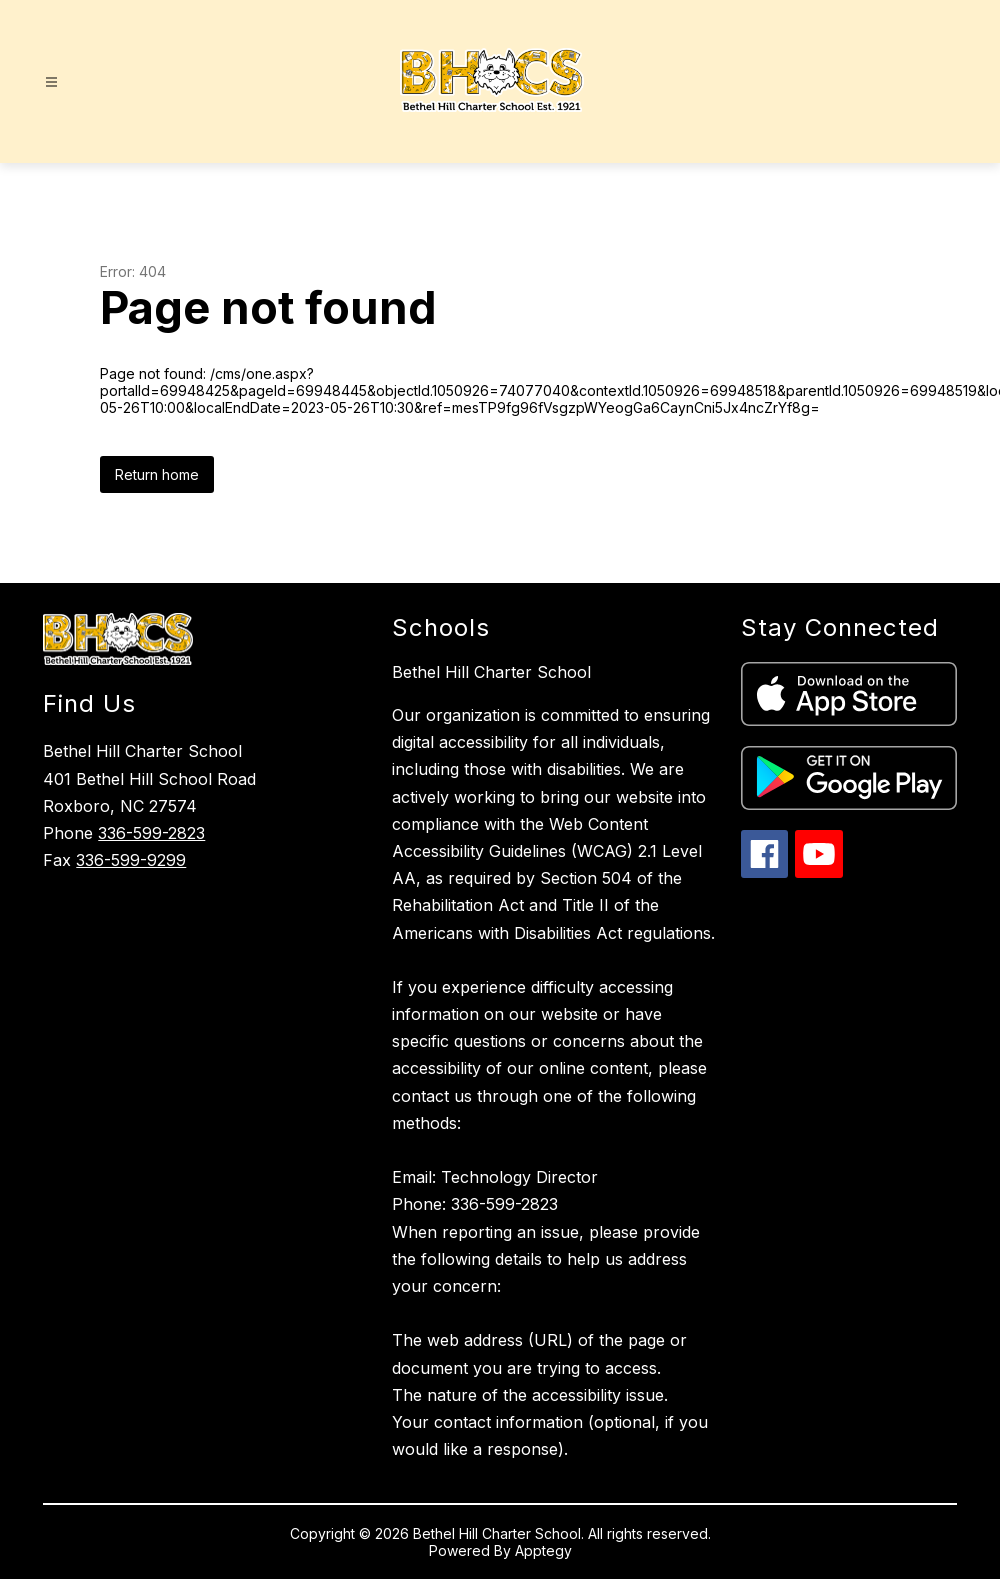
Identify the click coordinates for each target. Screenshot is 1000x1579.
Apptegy (543, 1550)
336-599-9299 (131, 860)
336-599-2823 (151, 833)
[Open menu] (51, 82)
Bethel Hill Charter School (491, 672)
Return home (157, 474)
